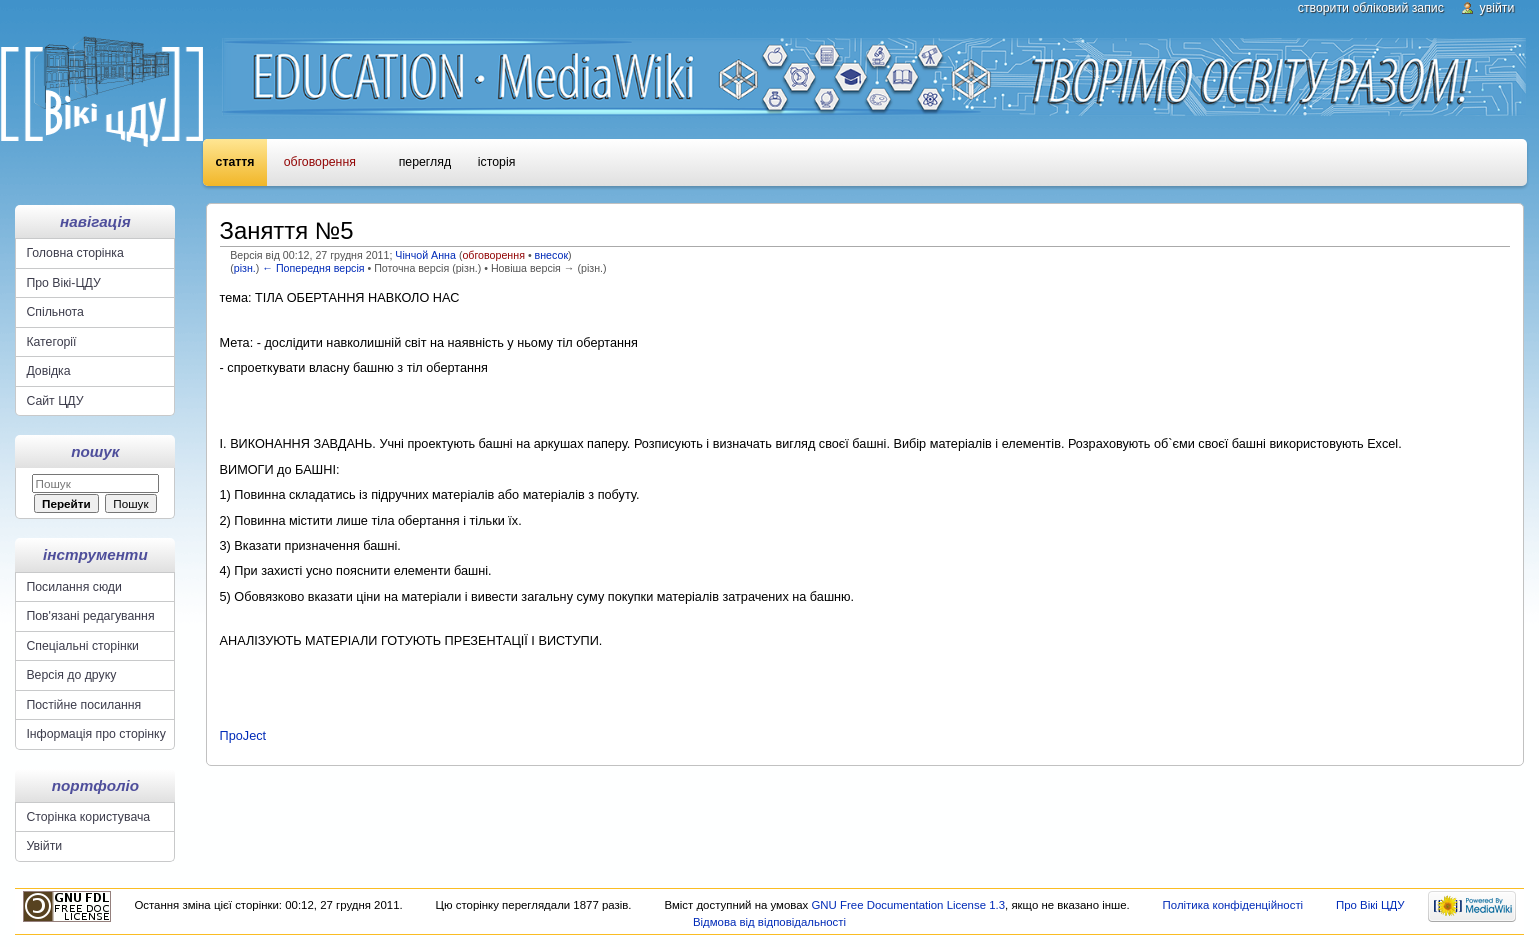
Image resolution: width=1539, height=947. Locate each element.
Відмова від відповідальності (769, 922)
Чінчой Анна (425, 255)
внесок (552, 255)
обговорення (493, 255)
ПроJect (243, 736)
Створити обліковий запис (1371, 8)
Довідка (48, 371)
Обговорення (320, 162)
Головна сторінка (74, 253)
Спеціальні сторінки (82, 646)
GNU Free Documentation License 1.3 (908, 905)
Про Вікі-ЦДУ (63, 283)
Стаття (235, 162)
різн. (245, 268)
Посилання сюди (74, 587)
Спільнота (55, 312)
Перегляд (425, 162)
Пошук (95, 451)
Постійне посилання (83, 705)
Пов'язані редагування (90, 616)
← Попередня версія (313, 268)
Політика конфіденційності (1233, 905)
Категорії (51, 342)
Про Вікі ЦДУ (1370, 905)
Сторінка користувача (88, 817)
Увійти (1497, 8)
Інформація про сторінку (95, 734)
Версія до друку (71, 675)
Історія (496, 162)
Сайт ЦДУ (54, 401)
